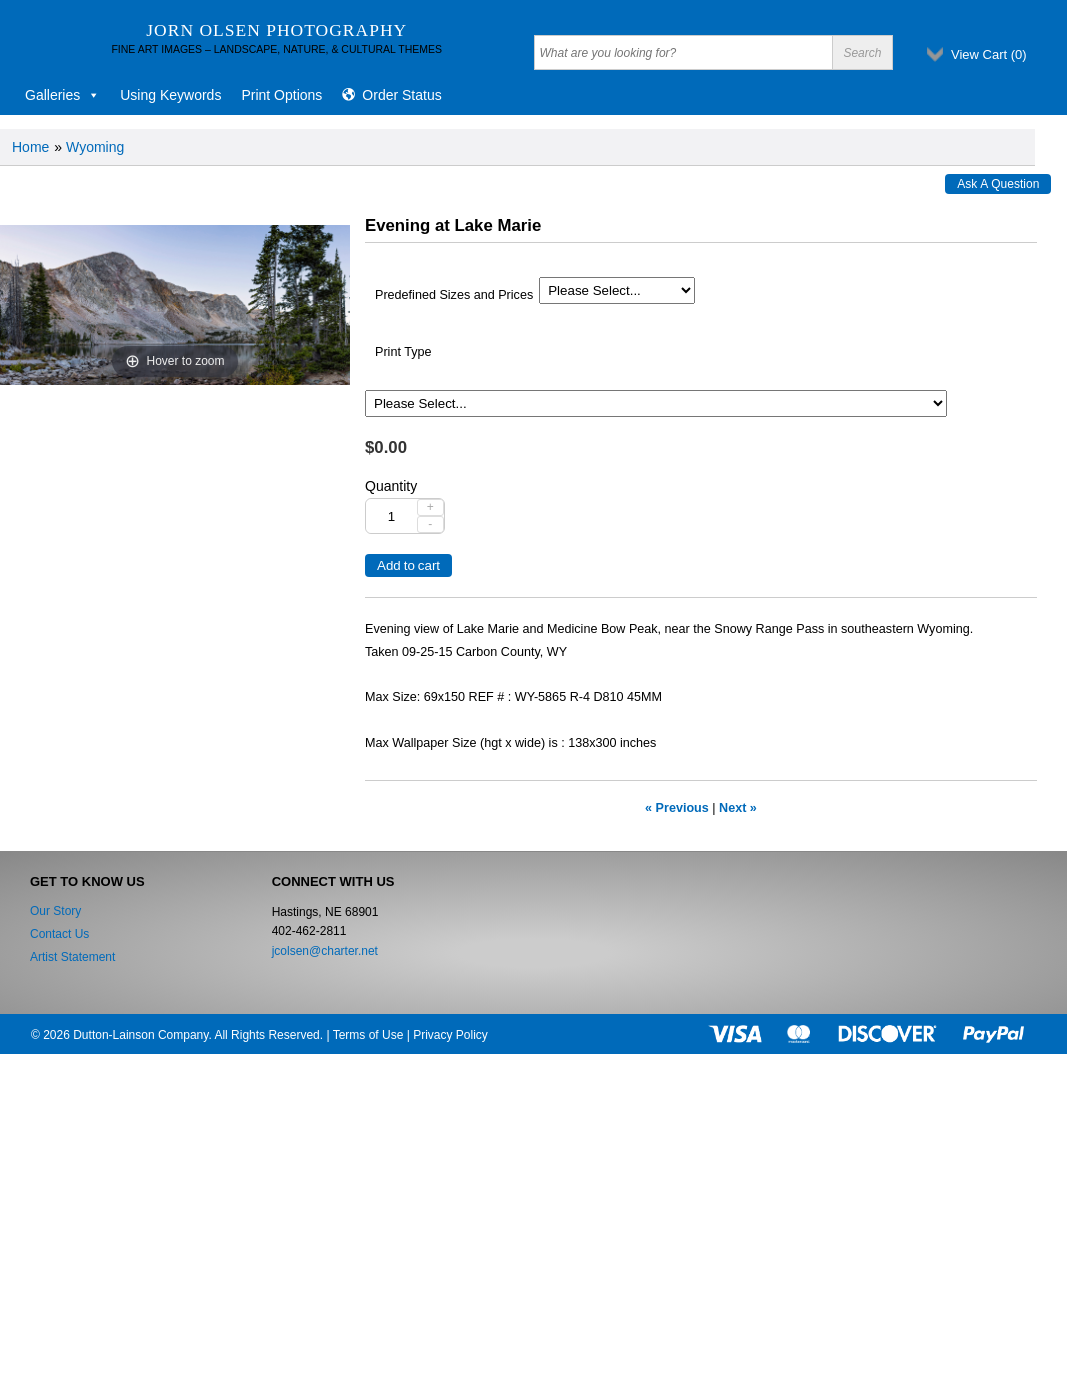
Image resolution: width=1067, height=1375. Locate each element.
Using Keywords (170, 95)
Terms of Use (368, 1035)
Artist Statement (72, 957)
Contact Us (59, 934)
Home (30, 147)
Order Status (401, 95)
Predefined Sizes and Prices (454, 295)
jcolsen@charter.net (325, 951)
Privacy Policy (450, 1035)
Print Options (281, 95)
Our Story (55, 911)
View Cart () (989, 54)
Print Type (403, 352)
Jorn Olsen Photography (276, 30)
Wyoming (95, 147)
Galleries (62, 95)
